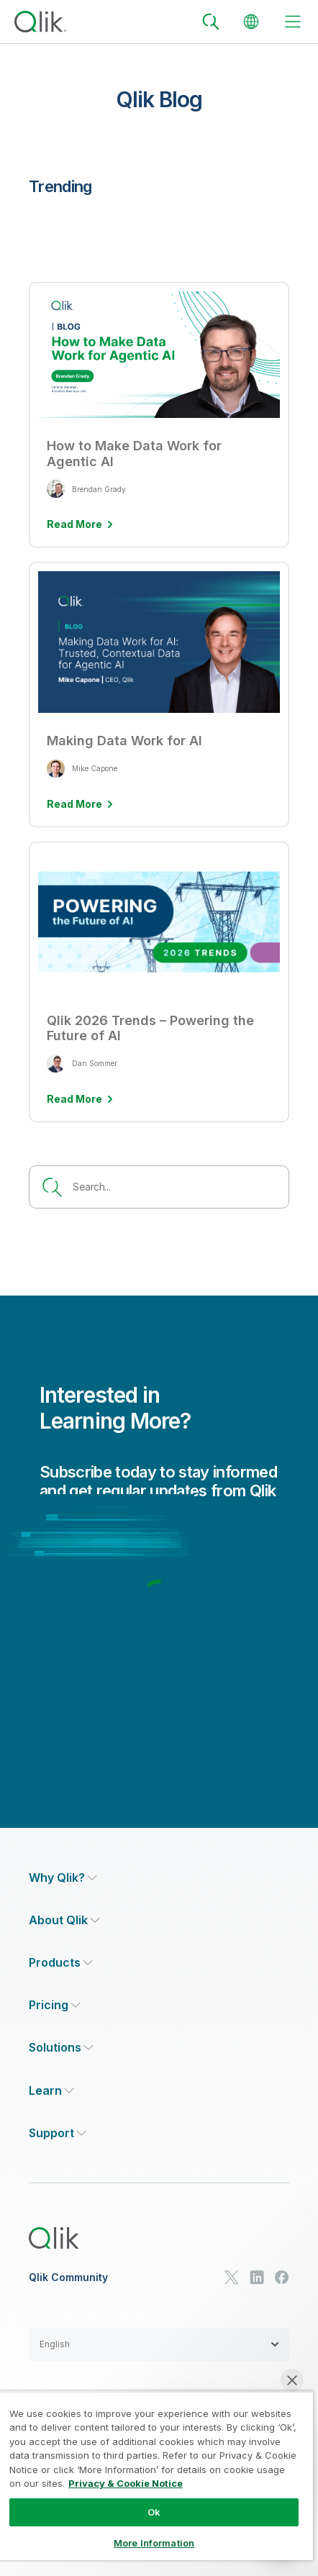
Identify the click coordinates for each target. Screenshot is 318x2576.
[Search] (211, 21)
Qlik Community (68, 2277)
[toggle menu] (293, 21)
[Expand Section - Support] (57, 2133)
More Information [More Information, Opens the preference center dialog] (154, 2543)
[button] (159, 2344)
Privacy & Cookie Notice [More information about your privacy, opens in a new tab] (125, 2483)
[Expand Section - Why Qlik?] (63, 1878)
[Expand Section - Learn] (51, 2091)
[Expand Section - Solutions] (61, 2047)
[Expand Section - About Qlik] (64, 1920)
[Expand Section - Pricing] (55, 2005)
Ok (153, 2512)
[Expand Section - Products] (61, 1963)
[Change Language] (251, 21)
